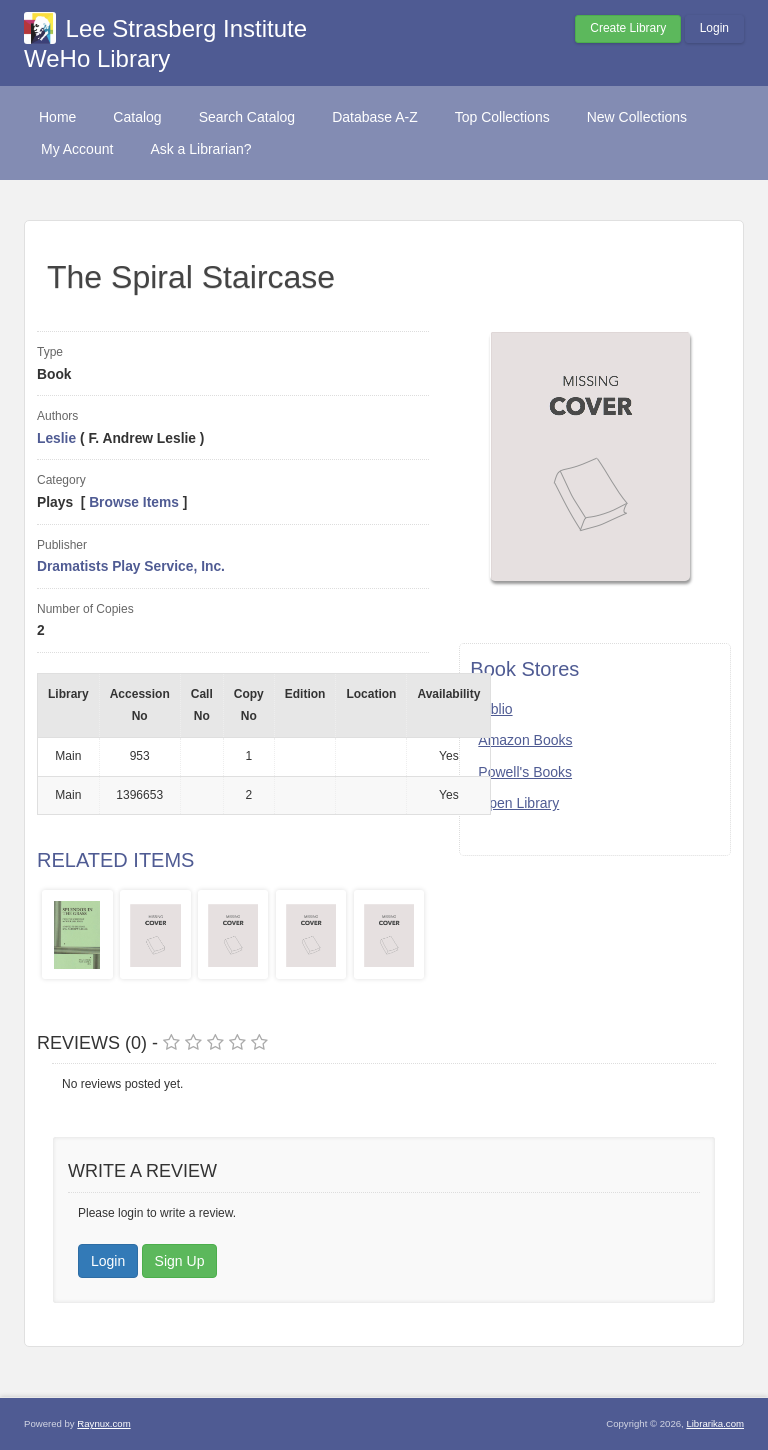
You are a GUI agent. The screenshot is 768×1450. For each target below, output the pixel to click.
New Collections (637, 117)
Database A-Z (375, 117)
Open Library (518, 803)
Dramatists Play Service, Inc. (131, 566)
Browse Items (134, 502)
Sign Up (180, 1261)
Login (714, 28)
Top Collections (502, 117)
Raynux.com (103, 1423)
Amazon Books (525, 740)
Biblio (495, 709)
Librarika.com (715, 1423)
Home (57, 117)
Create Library (628, 28)
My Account (77, 149)
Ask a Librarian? (200, 149)
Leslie (56, 438)
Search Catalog (247, 117)
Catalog (137, 117)
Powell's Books (525, 772)
